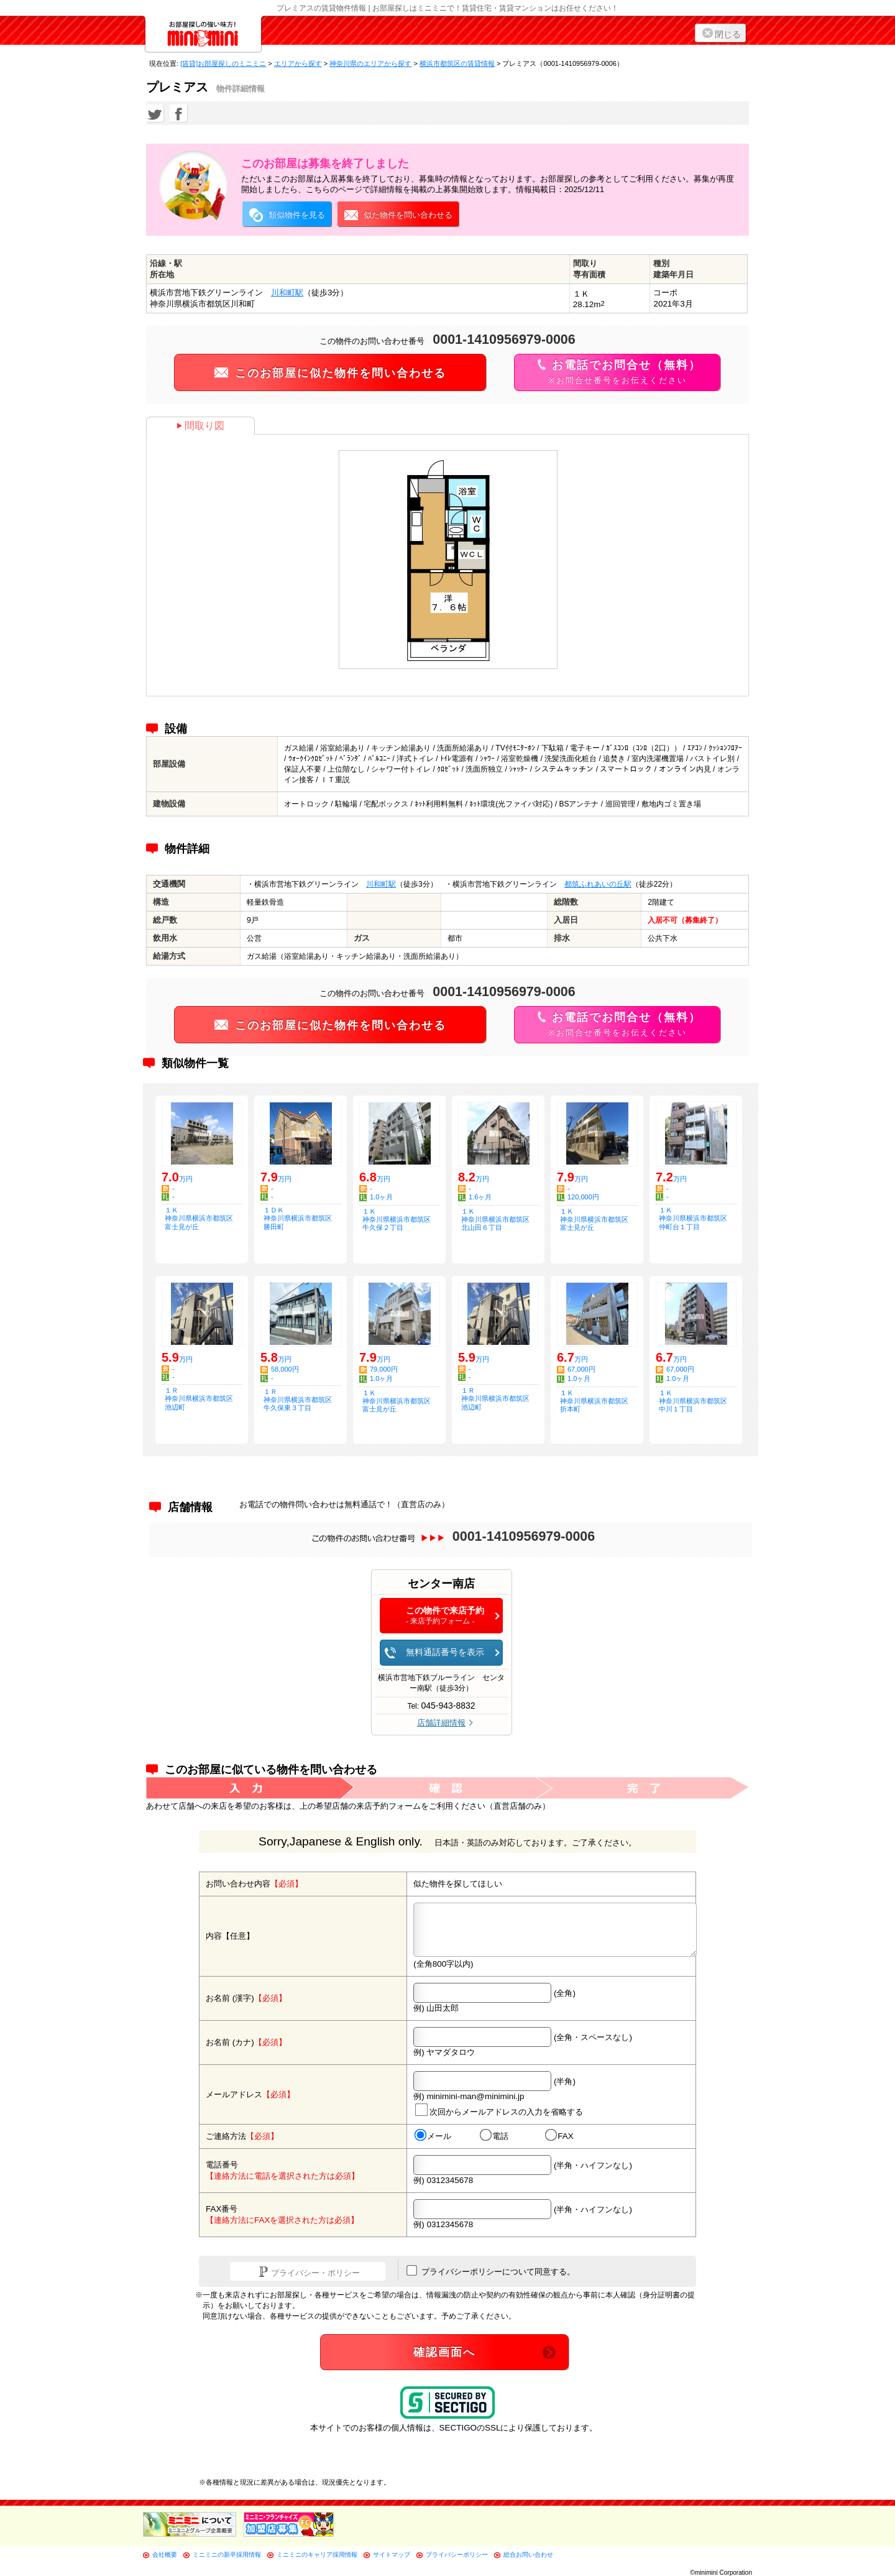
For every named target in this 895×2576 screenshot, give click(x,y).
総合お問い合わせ (528, 2554)
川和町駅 (287, 292)
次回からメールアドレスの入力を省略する (499, 2110)
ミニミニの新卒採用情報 (227, 2554)
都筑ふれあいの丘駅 (597, 884)
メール (433, 2136)
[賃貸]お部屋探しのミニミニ (223, 63)
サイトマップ (391, 2554)
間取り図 (200, 425)
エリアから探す (298, 63)
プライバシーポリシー (457, 2554)
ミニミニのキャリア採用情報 (317, 2554)
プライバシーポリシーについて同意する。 (490, 2270)
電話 (494, 2136)
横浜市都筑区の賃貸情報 (457, 63)
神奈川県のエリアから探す (370, 63)
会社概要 (164, 2554)
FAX (559, 2136)
